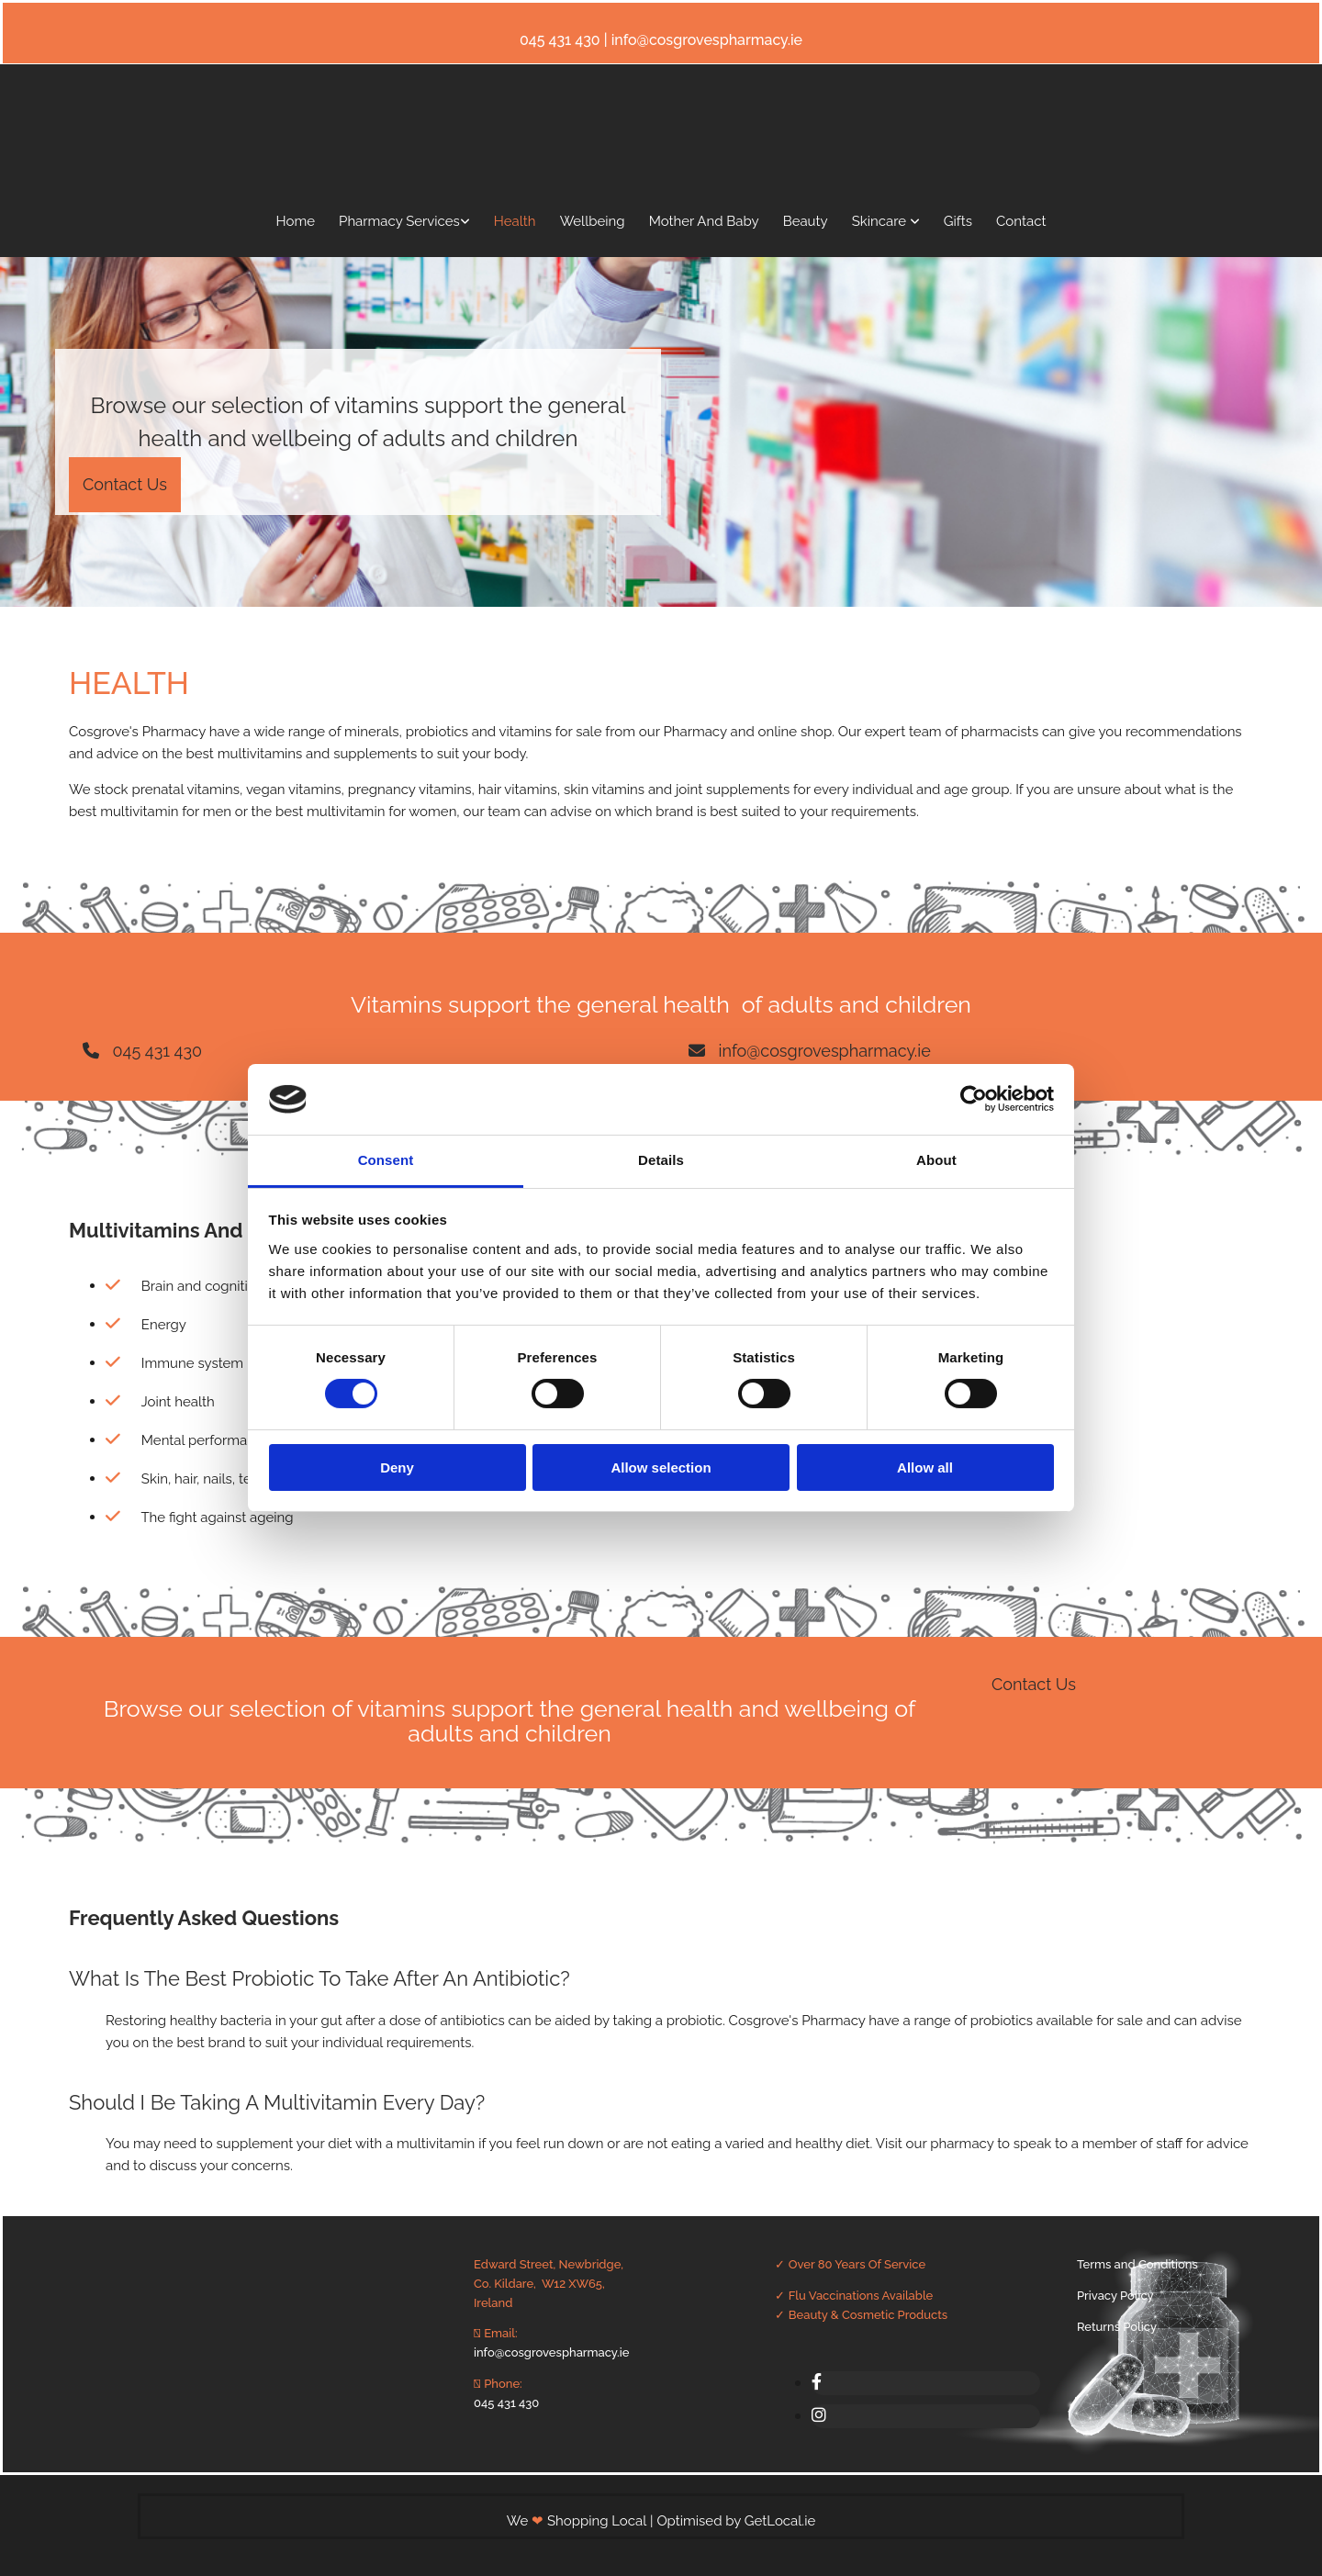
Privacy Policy (1115, 2295)
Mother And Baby (704, 221)
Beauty (805, 221)
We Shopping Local (578, 2521)
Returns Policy (1117, 2327)
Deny (397, 1467)
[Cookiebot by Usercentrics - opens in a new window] (973, 1099)
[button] (125, 484)
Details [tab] (661, 1160)
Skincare (881, 221)
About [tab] (936, 1160)
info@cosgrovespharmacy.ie (551, 2352)
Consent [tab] (386, 1160)
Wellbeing (592, 221)
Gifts (958, 221)
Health (515, 221)
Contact (1021, 221)
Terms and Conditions (1137, 2264)
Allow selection (661, 1467)
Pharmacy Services (399, 221)
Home (295, 221)
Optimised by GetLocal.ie (735, 2521)
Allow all (925, 1467)
